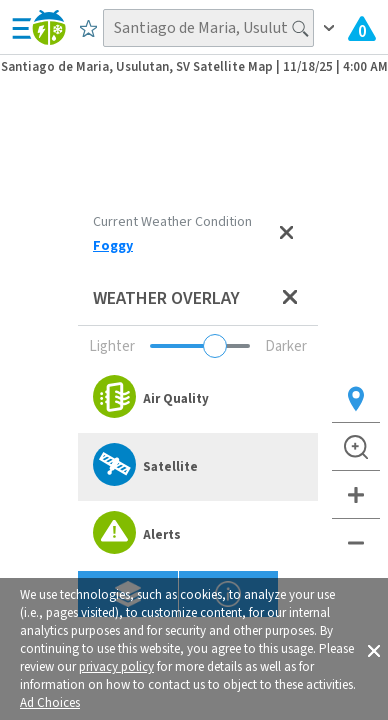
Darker (286, 346)
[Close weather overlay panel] (290, 298)
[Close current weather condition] (286, 234)
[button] (374, 649)
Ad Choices (50, 703)
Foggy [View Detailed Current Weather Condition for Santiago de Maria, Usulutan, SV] (113, 246)
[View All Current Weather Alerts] (362, 28)
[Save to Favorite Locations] (88, 28)
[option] (198, 399)
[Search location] (208, 28)
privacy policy (116, 667)
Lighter (112, 346)
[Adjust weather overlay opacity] (200, 346)
